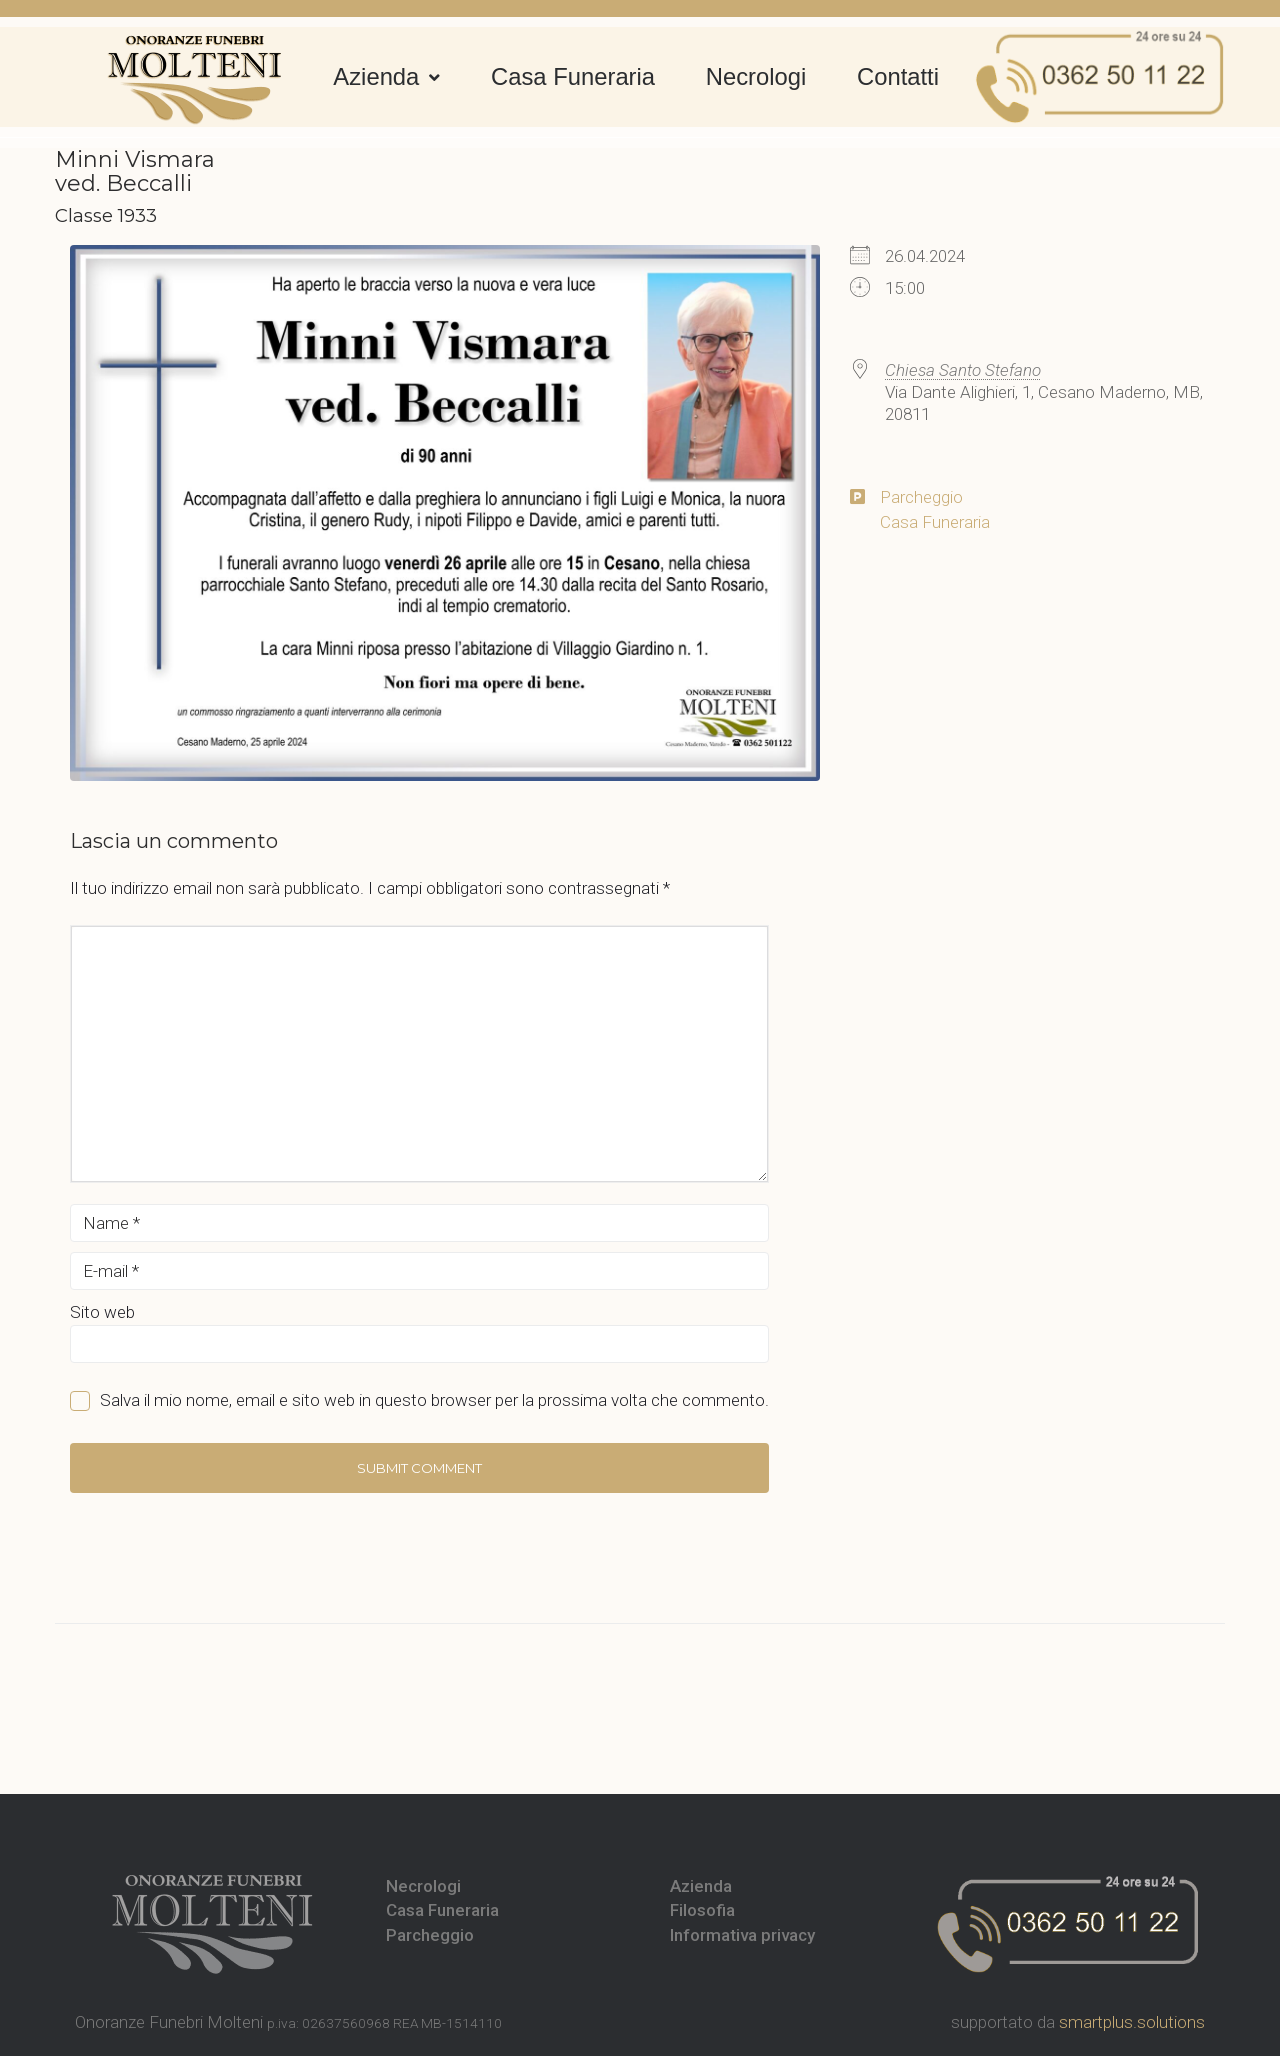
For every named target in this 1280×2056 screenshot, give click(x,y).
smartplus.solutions (1132, 2022)
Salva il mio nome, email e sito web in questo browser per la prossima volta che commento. (434, 1400)
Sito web (102, 1312)
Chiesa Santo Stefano (963, 370)
